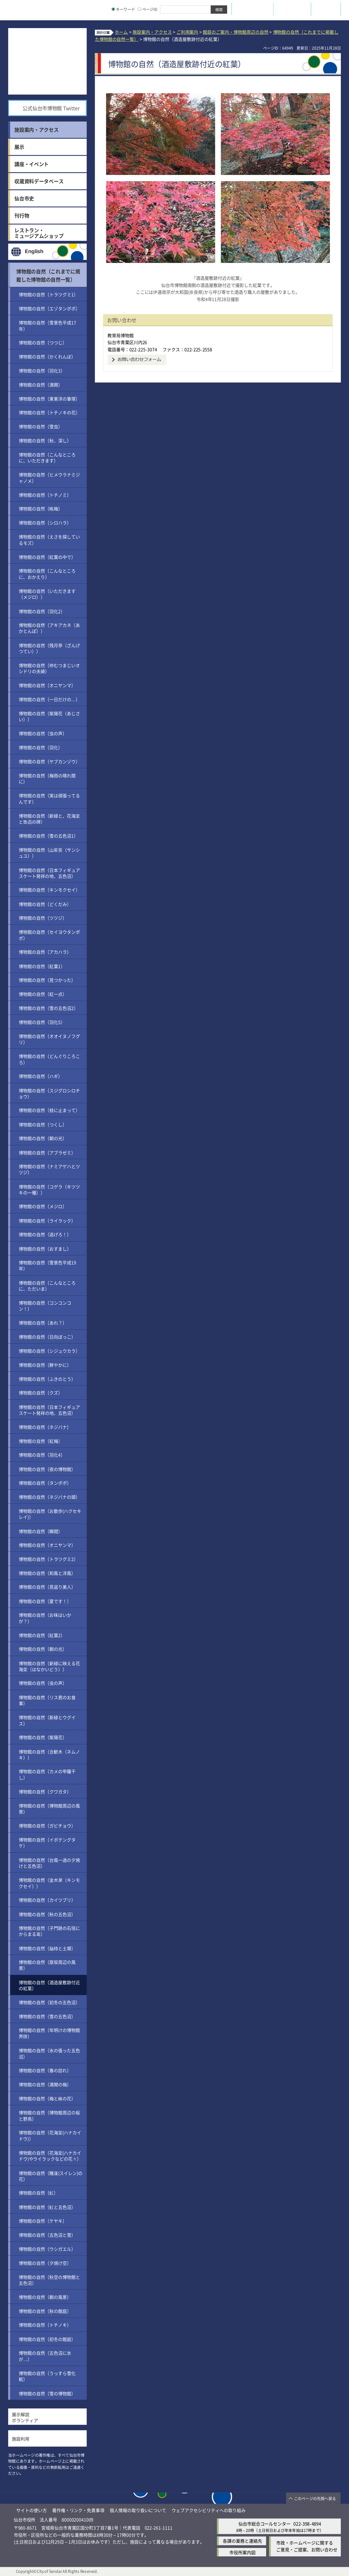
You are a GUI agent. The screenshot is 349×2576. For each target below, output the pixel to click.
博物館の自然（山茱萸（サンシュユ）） (49, 852)
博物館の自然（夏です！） (45, 1601)
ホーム (121, 32)
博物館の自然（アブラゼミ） (47, 1152)
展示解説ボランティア (25, 2417)
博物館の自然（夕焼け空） (45, 2262)
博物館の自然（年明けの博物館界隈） (49, 2033)
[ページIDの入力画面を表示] (139, 9)
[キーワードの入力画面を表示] (113, 9)
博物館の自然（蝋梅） (40, 508)
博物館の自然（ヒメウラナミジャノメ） (49, 477)
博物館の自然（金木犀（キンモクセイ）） (49, 1882)
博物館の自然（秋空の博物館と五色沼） (49, 2280)
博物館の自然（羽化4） (42, 1455)
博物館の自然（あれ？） (43, 1323)
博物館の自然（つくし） (43, 1124)
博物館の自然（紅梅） (40, 1441)
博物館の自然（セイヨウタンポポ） (49, 934)
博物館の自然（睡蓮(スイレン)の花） (50, 2175)
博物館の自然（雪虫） (40, 426)
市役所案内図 (242, 2552)
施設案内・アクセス (152, 32)
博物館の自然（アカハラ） (45, 952)
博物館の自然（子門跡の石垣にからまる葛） (49, 1931)
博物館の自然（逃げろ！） (45, 1234)
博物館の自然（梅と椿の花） (47, 2098)
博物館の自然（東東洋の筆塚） (49, 398)
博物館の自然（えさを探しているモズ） (49, 539)
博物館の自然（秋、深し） (45, 440)
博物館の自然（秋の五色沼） (47, 1913)
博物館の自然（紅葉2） (42, 1635)
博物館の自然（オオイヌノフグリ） (49, 1039)
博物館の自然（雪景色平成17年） (47, 325)
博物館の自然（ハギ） (40, 1076)
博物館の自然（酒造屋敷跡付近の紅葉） (49, 1985)
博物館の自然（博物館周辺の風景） (49, 1808)
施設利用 (20, 2438)
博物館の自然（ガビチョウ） (47, 1825)
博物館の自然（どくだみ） (45, 904)
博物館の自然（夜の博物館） (47, 1469)
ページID (147, 9)
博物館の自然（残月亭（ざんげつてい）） (49, 648)
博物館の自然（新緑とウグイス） (47, 1720)
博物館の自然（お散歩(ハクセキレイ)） (50, 1513)
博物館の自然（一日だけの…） (49, 699)
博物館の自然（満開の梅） (45, 2084)
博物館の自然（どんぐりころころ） (49, 1059)
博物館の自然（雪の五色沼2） (48, 1008)
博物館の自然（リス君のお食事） (47, 1700)
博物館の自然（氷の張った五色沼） (49, 2053)
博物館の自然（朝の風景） (45, 2296)
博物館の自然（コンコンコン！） (45, 1305)
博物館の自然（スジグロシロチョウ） (49, 1093)
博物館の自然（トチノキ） (45, 2325)
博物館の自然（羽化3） (42, 370)
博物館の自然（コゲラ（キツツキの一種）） (49, 1189)
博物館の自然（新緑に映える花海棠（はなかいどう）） (49, 1666)
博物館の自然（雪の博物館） (47, 2393)
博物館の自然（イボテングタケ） (47, 1842)
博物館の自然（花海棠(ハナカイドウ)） (50, 2135)
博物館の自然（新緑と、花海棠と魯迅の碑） (49, 818)
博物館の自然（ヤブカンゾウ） (49, 761)
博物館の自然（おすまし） (45, 1248)
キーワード (123, 9)
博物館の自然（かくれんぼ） (47, 356)
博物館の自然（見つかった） (47, 980)
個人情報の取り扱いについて (138, 2510)
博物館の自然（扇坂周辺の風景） (47, 1965)
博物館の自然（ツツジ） (43, 918)
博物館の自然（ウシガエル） (47, 2248)
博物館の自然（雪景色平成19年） (47, 1265)
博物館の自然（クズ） (40, 1392)
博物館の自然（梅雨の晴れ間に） (47, 778)
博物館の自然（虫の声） (43, 733)
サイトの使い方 (31, 2510)
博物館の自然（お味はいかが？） (45, 1618)
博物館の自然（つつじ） (43, 342)
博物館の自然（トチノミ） (45, 494)
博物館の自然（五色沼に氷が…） (45, 2356)
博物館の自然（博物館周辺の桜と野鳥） (49, 2115)
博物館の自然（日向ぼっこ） (47, 1336)
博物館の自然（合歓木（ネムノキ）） (49, 1754)
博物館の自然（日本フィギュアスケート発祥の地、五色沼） (49, 873)
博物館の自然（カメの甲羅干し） (47, 1774)
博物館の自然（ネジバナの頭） (49, 1496)
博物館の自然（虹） (38, 2193)
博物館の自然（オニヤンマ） (47, 685)
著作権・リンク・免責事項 (78, 2510)
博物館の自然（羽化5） (42, 1022)
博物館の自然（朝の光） (43, 1138)
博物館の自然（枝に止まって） (49, 1110)
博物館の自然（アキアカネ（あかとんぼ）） (49, 628)
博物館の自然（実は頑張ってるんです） (49, 798)
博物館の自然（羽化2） (42, 611)
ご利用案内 (187, 32)
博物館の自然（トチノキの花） (49, 412)
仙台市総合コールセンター (264, 2523)
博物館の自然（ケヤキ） (43, 2220)
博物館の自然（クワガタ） (45, 1791)
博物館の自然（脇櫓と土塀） (47, 1948)
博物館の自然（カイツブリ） (47, 1900)
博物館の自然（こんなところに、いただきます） (47, 457)
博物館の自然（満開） (40, 384)
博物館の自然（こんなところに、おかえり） (47, 574)
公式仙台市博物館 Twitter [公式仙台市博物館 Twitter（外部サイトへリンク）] (50, 107)
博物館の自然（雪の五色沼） (47, 2016)
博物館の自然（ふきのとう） (47, 1378)
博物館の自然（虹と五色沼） (47, 2207)
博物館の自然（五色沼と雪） (47, 2234)
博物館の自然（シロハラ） (45, 522)
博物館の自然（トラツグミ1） (48, 294)
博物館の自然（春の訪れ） (45, 2070)
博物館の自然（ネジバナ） (45, 1426)
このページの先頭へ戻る (315, 2498)
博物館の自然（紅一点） (43, 994)
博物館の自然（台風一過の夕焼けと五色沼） (49, 1862)
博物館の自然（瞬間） (40, 1531)
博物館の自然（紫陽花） (43, 1737)
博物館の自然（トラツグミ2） (48, 1559)
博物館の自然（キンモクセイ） (49, 890)
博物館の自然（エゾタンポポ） (49, 308)
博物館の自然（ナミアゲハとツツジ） (49, 1169)
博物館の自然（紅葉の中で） (47, 556)
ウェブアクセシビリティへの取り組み (209, 2510)
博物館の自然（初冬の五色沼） (49, 2002)
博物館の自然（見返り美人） (47, 1587)
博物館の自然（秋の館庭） (45, 2311)
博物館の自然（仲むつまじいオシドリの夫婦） (49, 668)
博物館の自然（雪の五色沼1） (48, 835)
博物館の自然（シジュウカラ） (49, 1350)
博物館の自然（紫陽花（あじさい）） (49, 716)
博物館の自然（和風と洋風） (47, 1573)
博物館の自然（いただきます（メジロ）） (47, 593)
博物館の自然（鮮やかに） (45, 1364)
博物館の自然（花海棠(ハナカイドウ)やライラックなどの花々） (50, 2155)
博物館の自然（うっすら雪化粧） (47, 2376)
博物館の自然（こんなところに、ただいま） (47, 1285)
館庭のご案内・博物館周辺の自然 (235, 32)
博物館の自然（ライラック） (47, 1220)
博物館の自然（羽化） (40, 747)
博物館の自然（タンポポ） (45, 1482)
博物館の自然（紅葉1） (42, 966)
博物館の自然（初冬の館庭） (47, 2339)
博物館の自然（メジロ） (43, 1206)
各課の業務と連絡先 (242, 2541)
